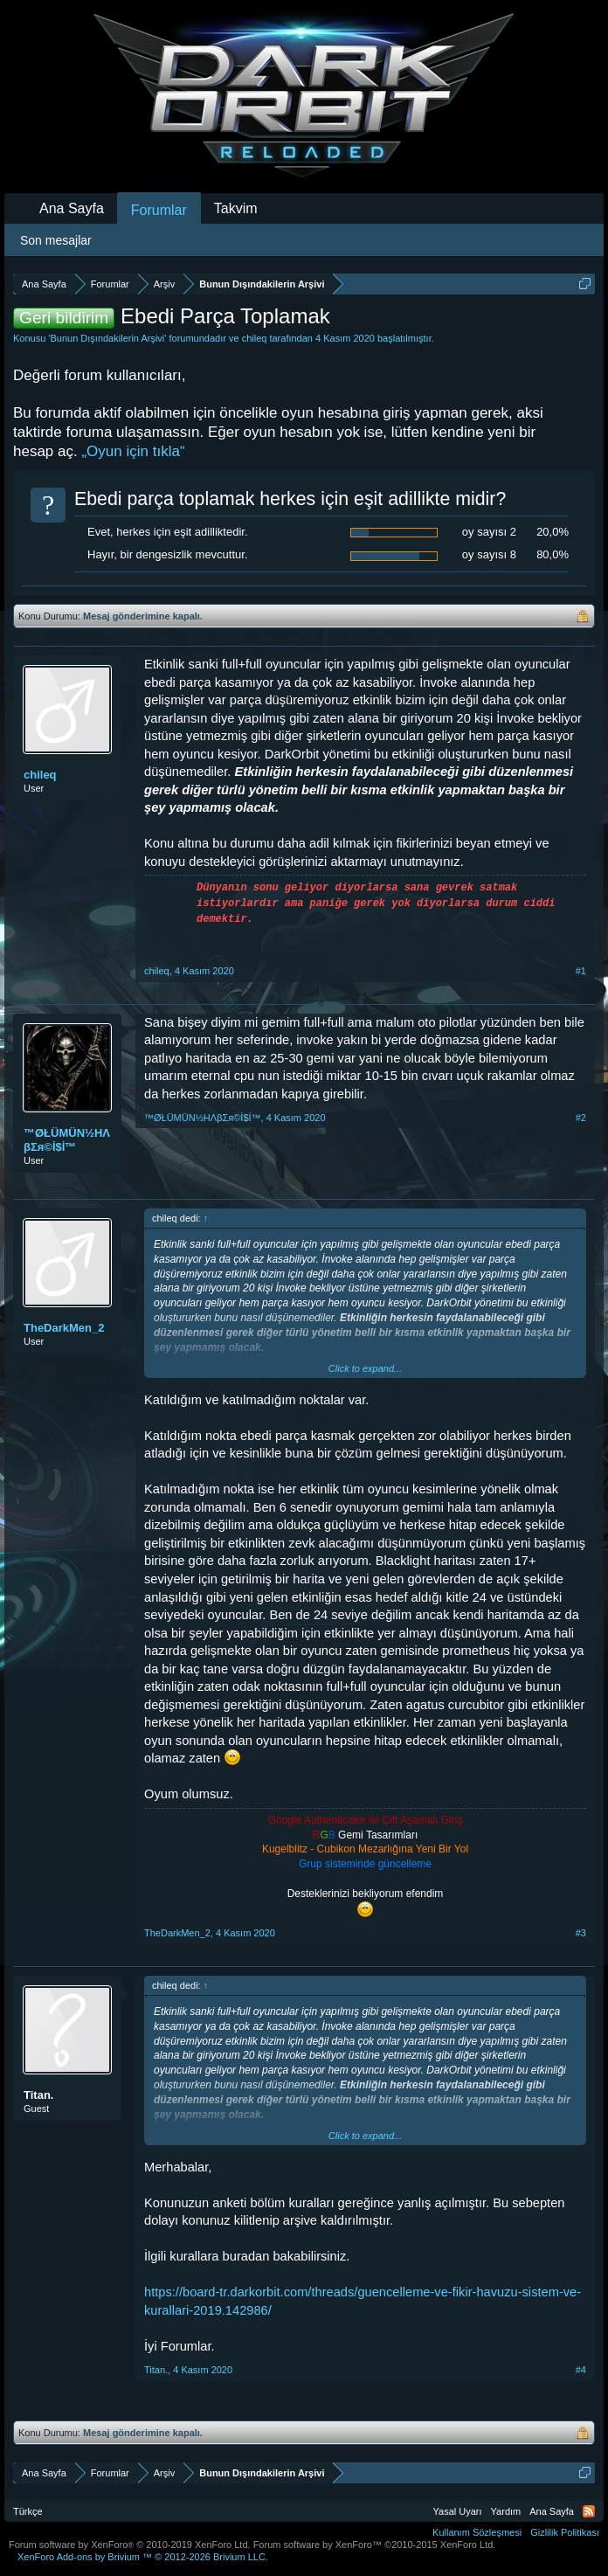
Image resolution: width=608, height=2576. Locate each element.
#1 (581, 971)
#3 (581, 1933)
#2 (581, 1117)
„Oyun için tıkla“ (132, 451)
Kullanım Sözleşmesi (477, 2532)
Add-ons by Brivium (142, 2557)
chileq (254, 338)
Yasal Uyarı (457, 2511)
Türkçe (28, 2511)
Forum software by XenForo (130, 2544)
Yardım (506, 2511)
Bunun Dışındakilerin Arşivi (107, 338)
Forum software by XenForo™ (374, 2544)
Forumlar (159, 210)
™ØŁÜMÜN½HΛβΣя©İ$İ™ (67, 1139)
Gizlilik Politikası (564, 2532)
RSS (589, 2511)
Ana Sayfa (71, 208)
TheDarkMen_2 (64, 1327)
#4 (581, 2370)
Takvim (236, 208)
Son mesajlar (56, 240)
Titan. (38, 2095)
